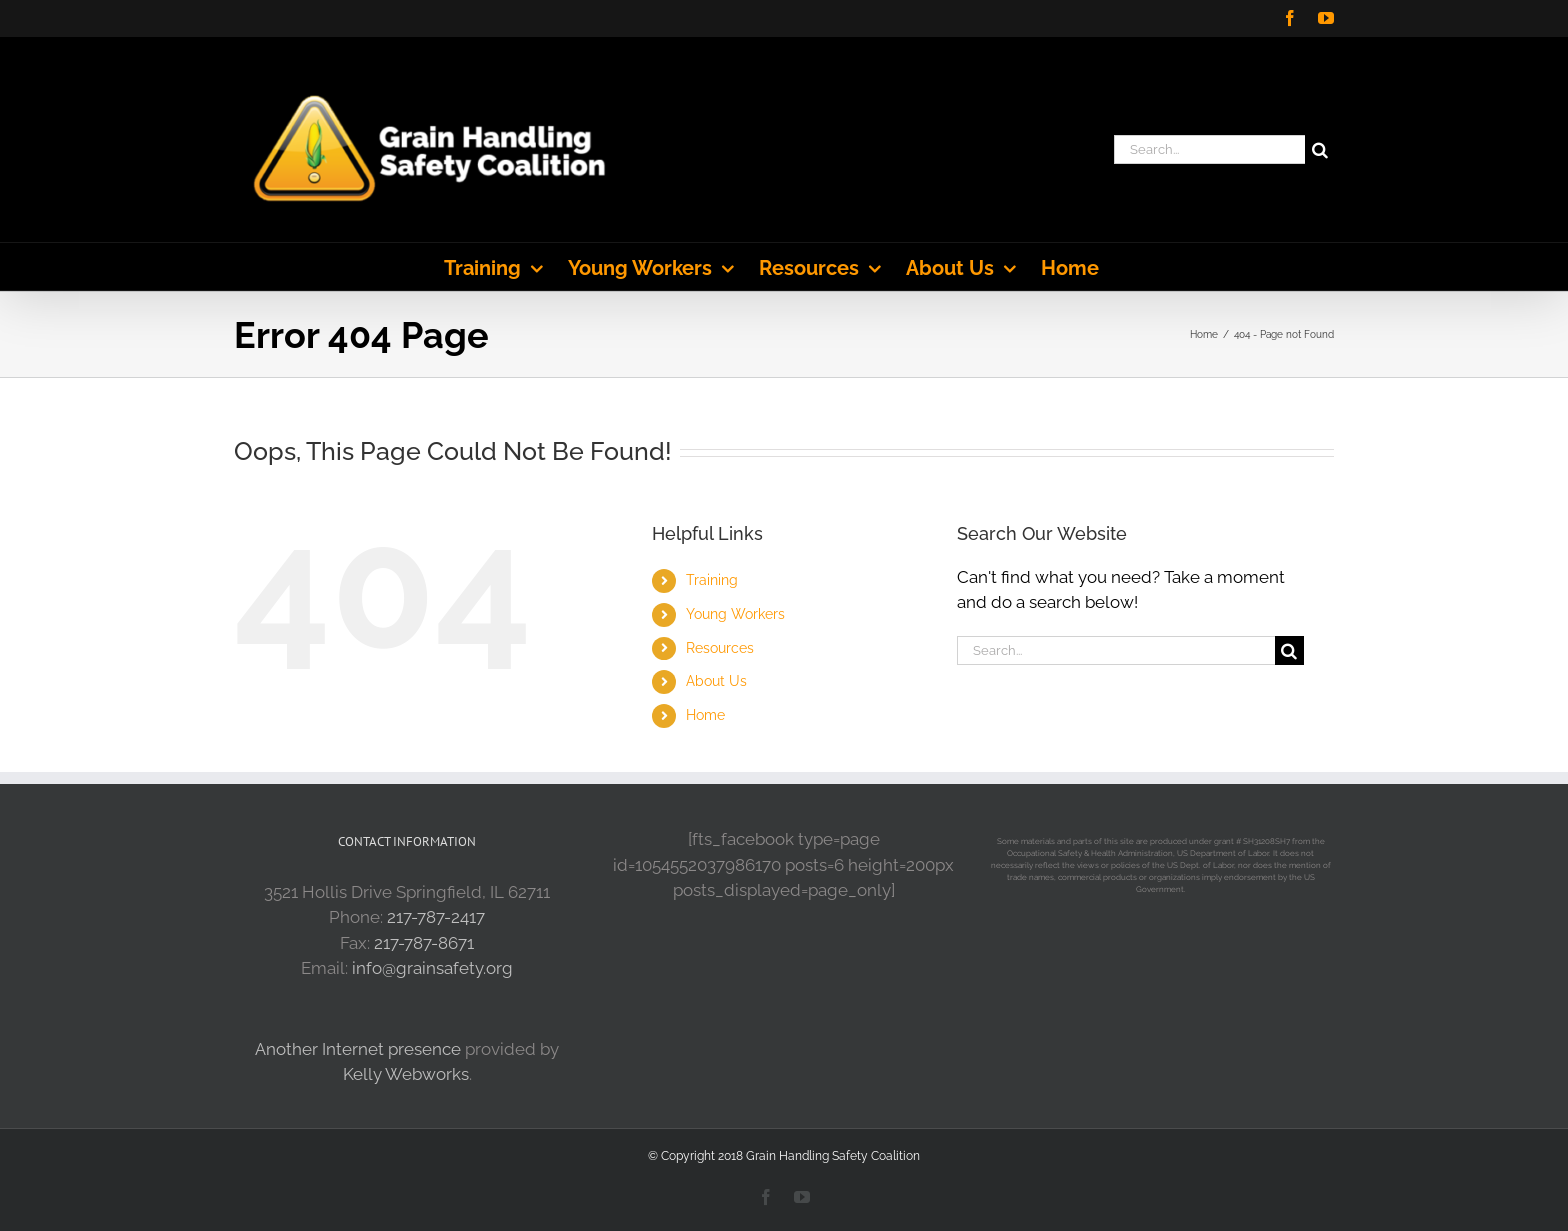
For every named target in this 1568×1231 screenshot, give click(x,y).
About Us (716, 681)
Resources (720, 648)
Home (705, 715)
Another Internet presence (358, 1049)
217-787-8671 (424, 943)
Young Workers (735, 614)
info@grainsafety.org (432, 968)
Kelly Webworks (406, 1074)
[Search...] (1209, 149)
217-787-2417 (436, 917)
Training (712, 580)
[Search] (1319, 149)
